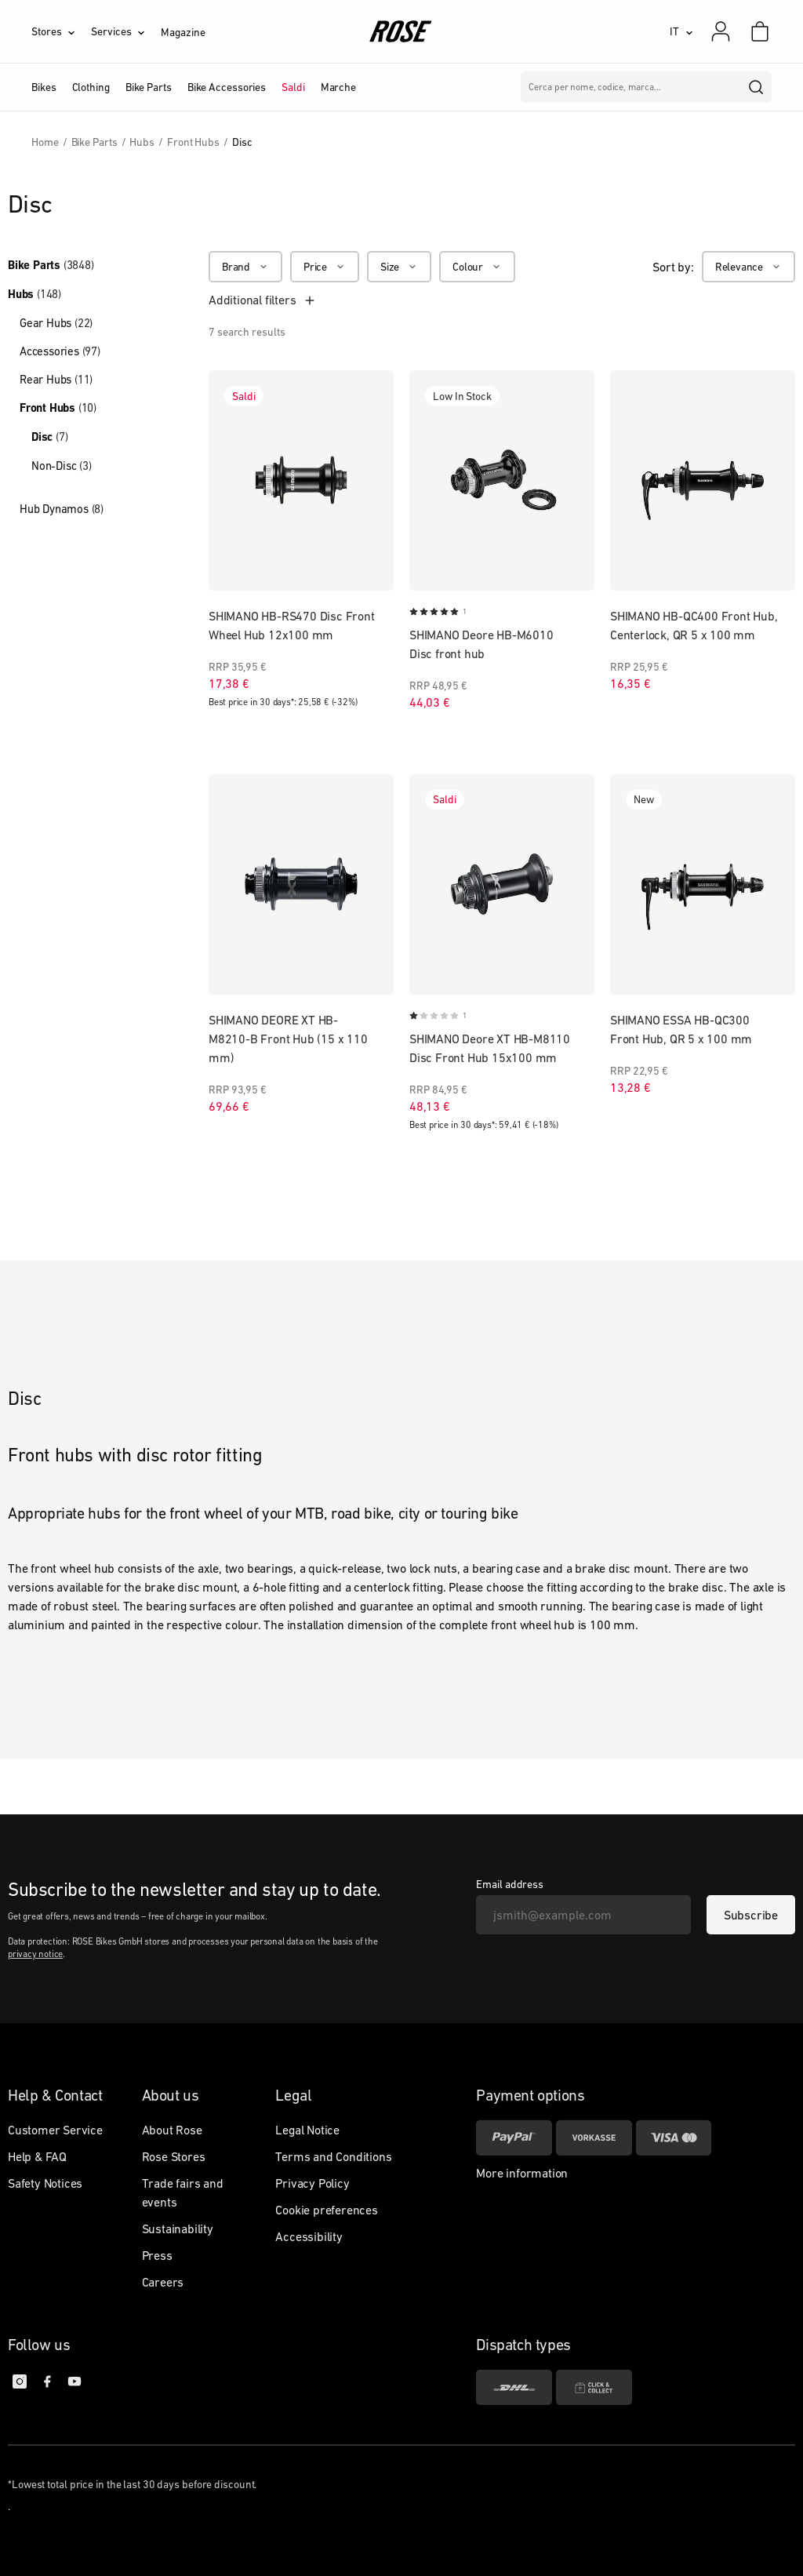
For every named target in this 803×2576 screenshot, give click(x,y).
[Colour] (477, 266)
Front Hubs (58, 408)
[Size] (399, 266)
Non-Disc (61, 465)
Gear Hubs (56, 322)
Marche (338, 87)
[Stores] (61, 31)
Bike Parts (51, 265)
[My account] (720, 31)
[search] (757, 87)
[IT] (681, 31)
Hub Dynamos (62, 508)
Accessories (60, 351)
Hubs (34, 294)
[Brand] (245, 266)
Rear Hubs (56, 379)
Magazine (183, 32)
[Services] (126, 31)
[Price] (324, 266)
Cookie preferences (326, 2210)
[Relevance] (748, 266)
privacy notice (35, 1953)
